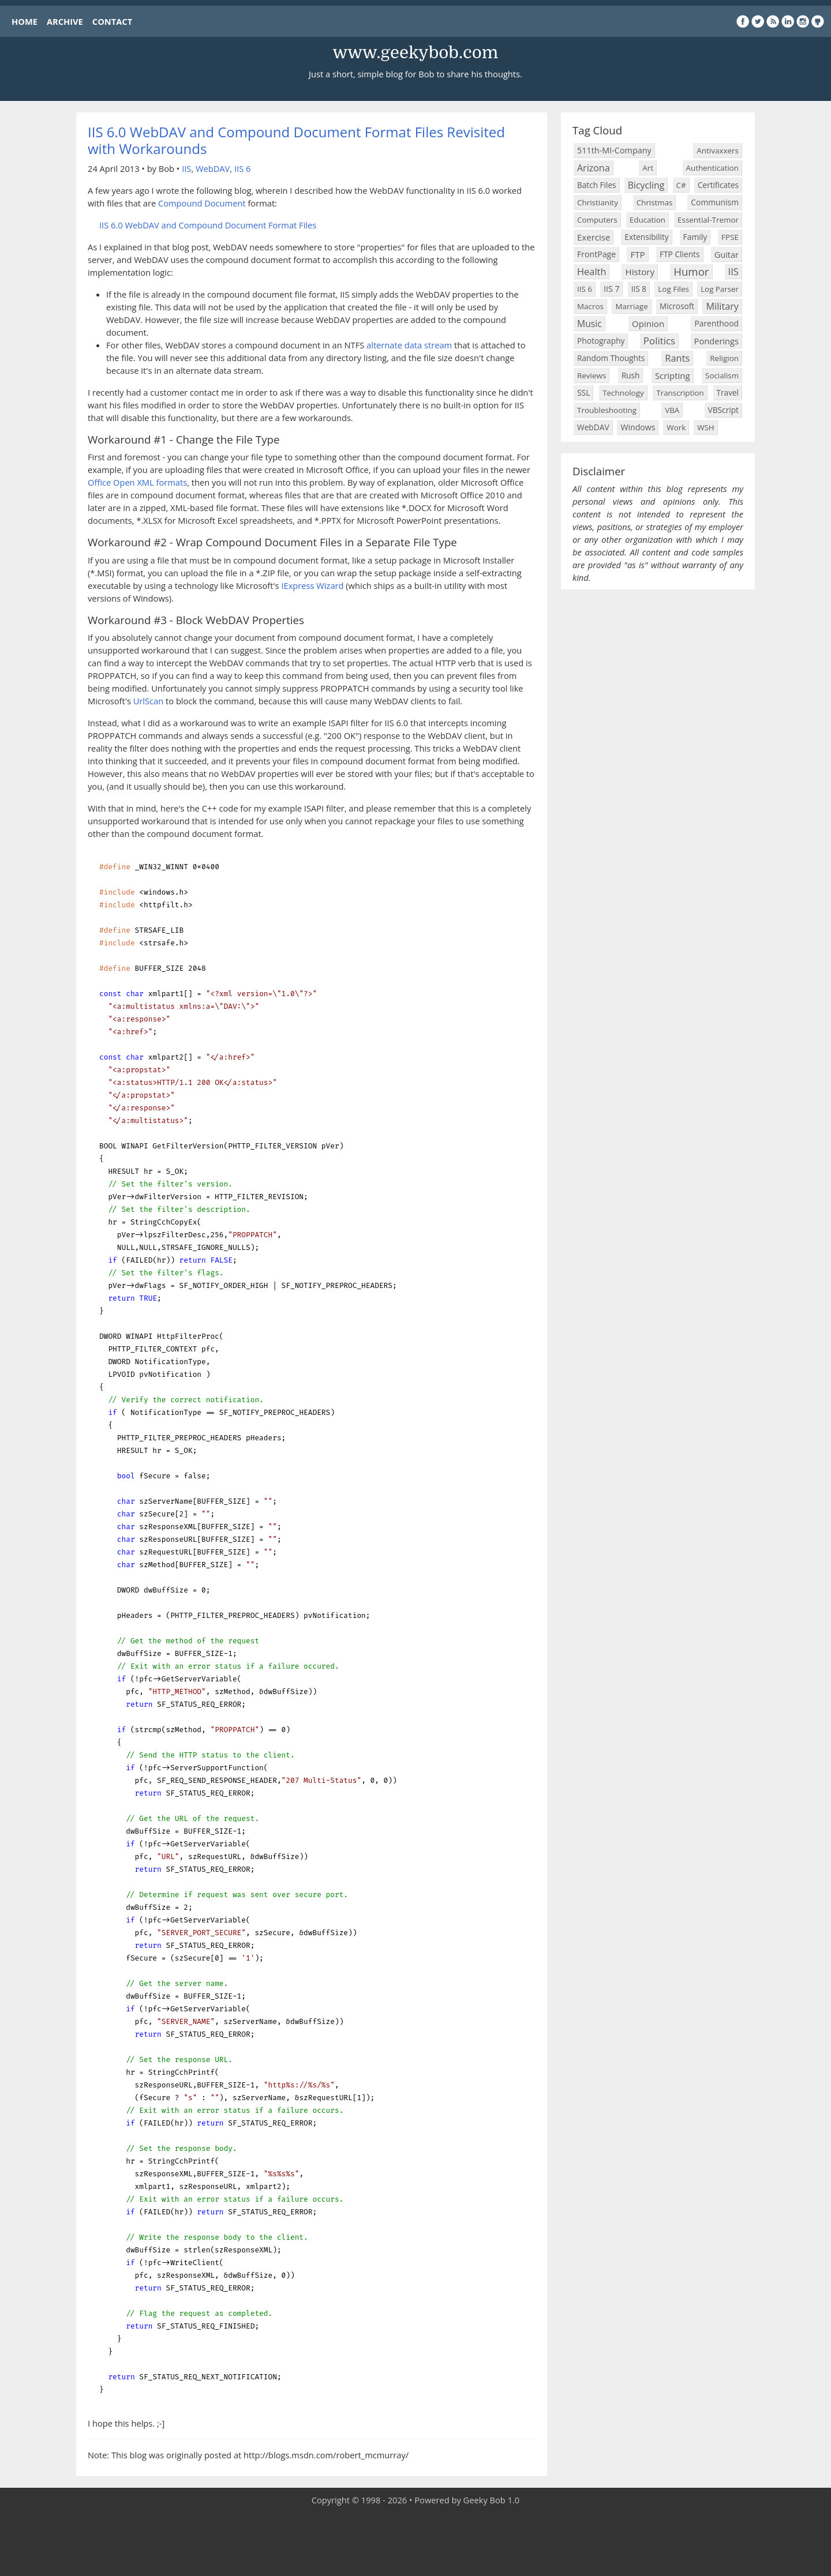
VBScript (723, 409)
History (639, 271)
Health (591, 271)
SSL (583, 392)
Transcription (679, 393)
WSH (705, 427)
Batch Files (596, 184)
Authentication (712, 168)
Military (722, 306)
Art (647, 168)
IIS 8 (638, 288)
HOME (25, 21)
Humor (691, 271)
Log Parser (720, 289)
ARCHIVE (65, 21)
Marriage (631, 306)
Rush (631, 375)
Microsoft (677, 306)
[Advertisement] (415, 2541)
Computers (597, 220)
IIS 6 (242, 168)
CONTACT (112, 21)
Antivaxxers (718, 150)
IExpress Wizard (312, 585)
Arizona (593, 168)
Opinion (648, 323)
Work (676, 427)
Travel (728, 392)
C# (681, 185)
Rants (677, 358)
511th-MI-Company (614, 150)
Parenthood (716, 323)
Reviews (591, 375)
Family (695, 236)
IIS (186, 168)
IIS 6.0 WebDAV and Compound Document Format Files (207, 225)
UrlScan (148, 701)
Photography (600, 340)
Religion (724, 358)
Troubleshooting (607, 410)
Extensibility (646, 236)
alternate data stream (409, 345)
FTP (637, 254)
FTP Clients (680, 254)
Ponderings (716, 341)
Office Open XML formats (137, 482)
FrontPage (596, 254)
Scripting (672, 375)
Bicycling (646, 185)
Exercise (593, 237)
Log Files (673, 289)
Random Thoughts (611, 357)
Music (589, 323)
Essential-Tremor (708, 220)
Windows (637, 427)
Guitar (726, 254)
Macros (590, 306)
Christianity (597, 202)
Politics (659, 340)
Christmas (655, 202)
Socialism (722, 375)
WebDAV (213, 168)
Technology (623, 393)
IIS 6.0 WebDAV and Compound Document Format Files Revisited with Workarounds (296, 140)
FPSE (730, 237)
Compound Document (202, 203)
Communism (715, 202)
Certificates (718, 184)
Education (647, 220)
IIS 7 (611, 288)
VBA (672, 410)
